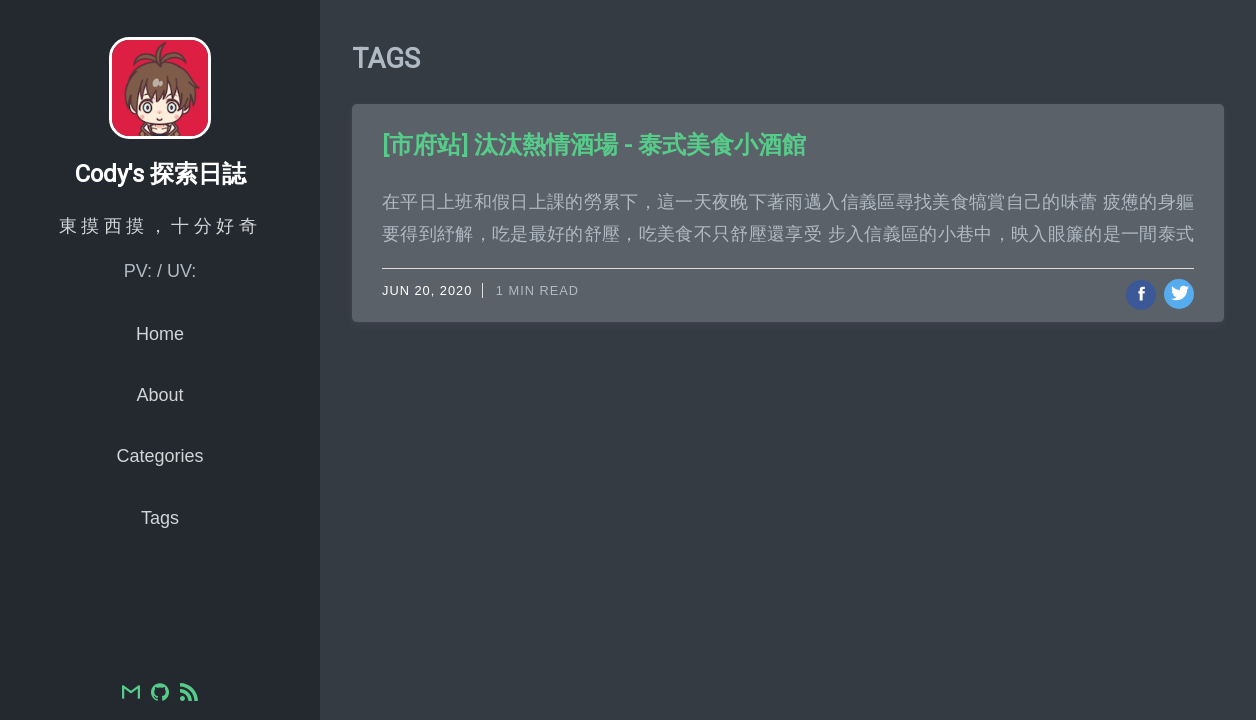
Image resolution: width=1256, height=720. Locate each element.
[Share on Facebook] (1141, 295)
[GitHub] (160, 694)
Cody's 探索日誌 (160, 219)
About (159, 440)
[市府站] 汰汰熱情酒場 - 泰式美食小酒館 (594, 145)
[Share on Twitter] (1179, 294)
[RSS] (189, 694)
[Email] (131, 694)
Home (160, 379)
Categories (159, 501)
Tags (160, 562)
